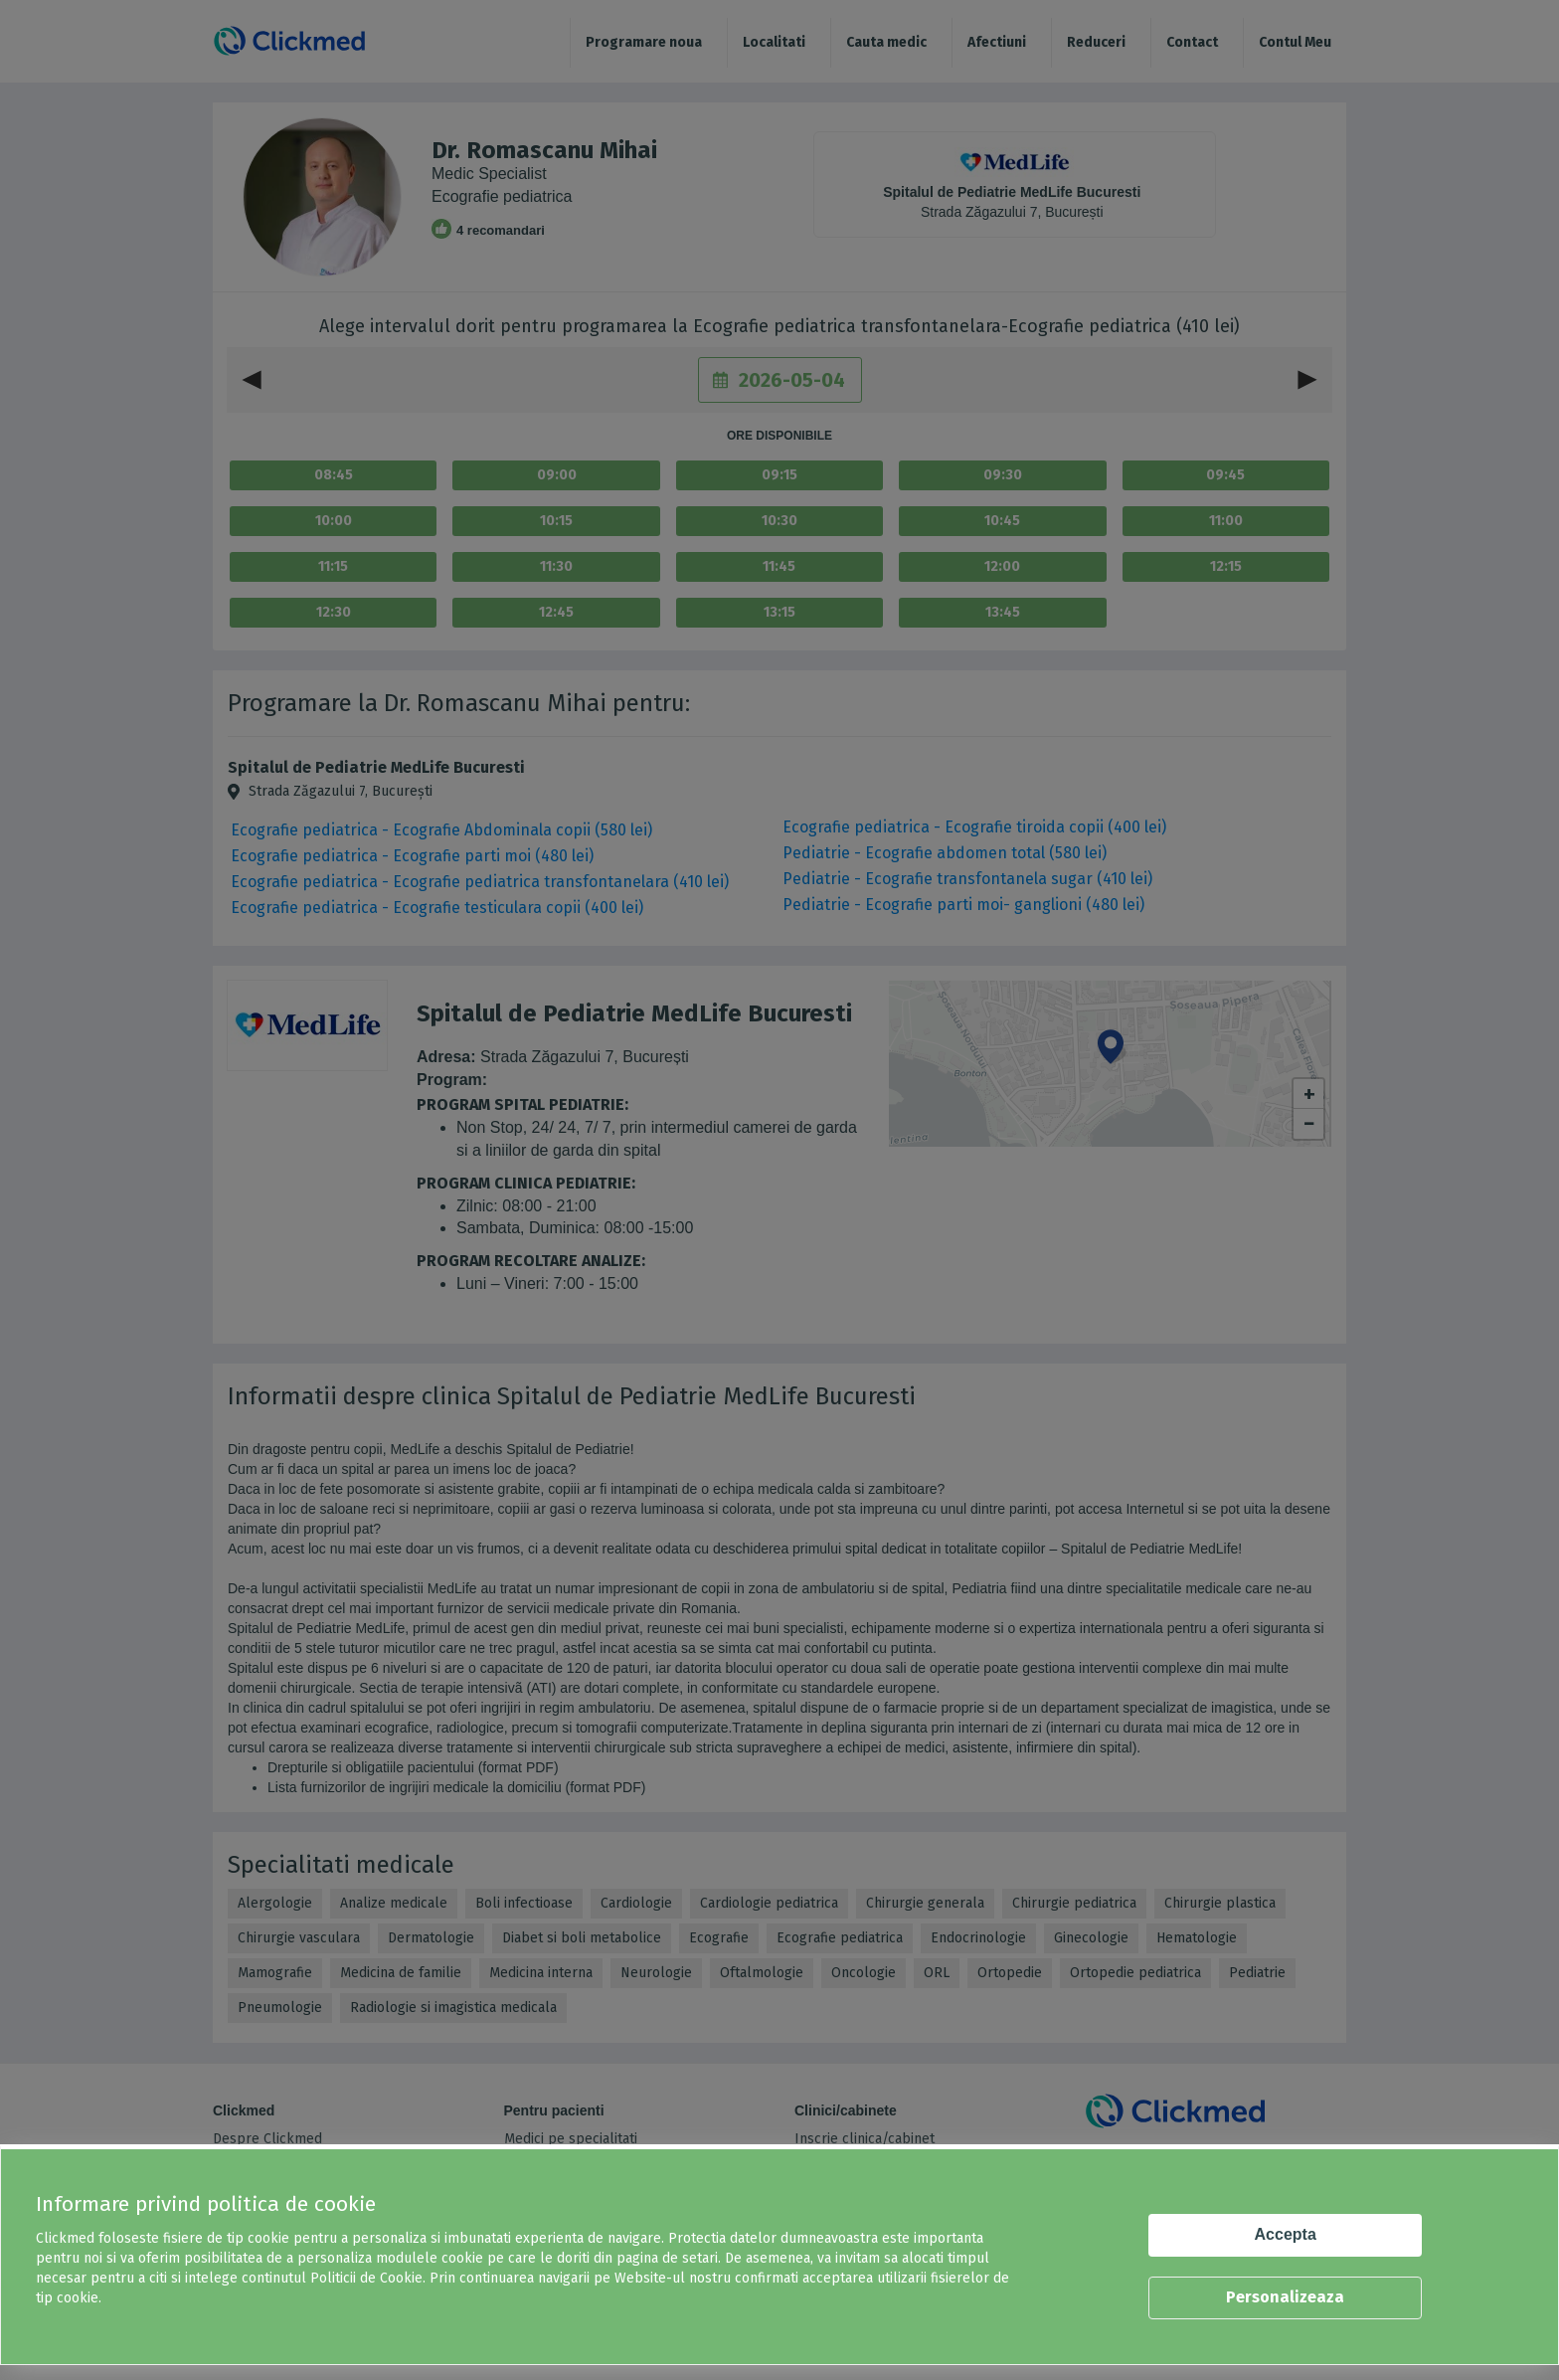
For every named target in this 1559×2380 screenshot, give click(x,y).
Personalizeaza (1285, 2297)
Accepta (1285, 2234)
